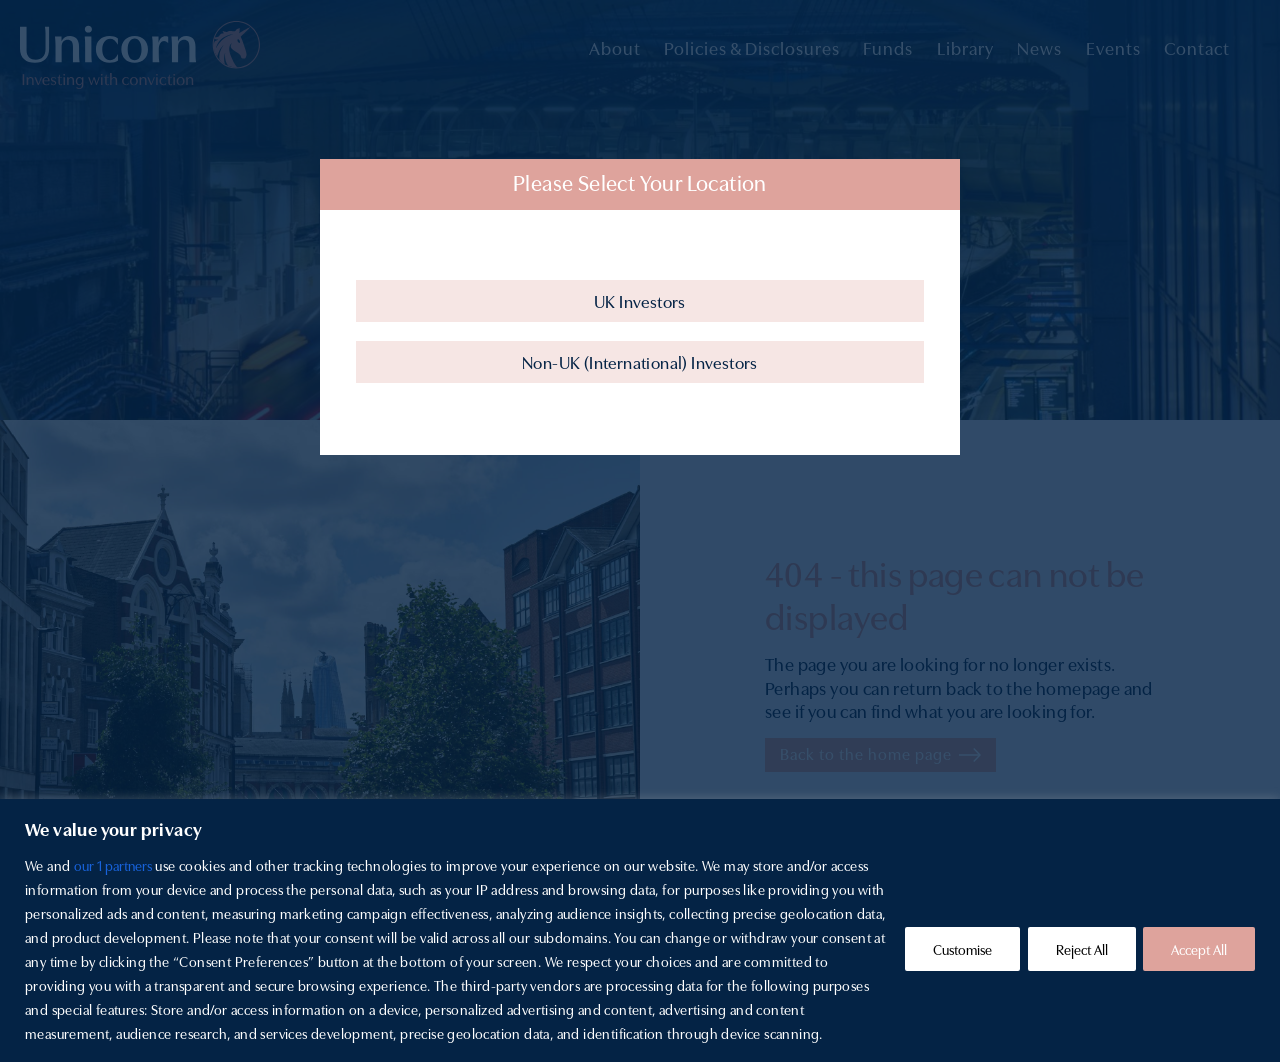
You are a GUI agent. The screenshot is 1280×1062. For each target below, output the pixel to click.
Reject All (1078, 949)
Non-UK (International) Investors (640, 361)
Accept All (1198, 949)
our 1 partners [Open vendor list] (113, 865)
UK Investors (640, 300)
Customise (956, 949)
